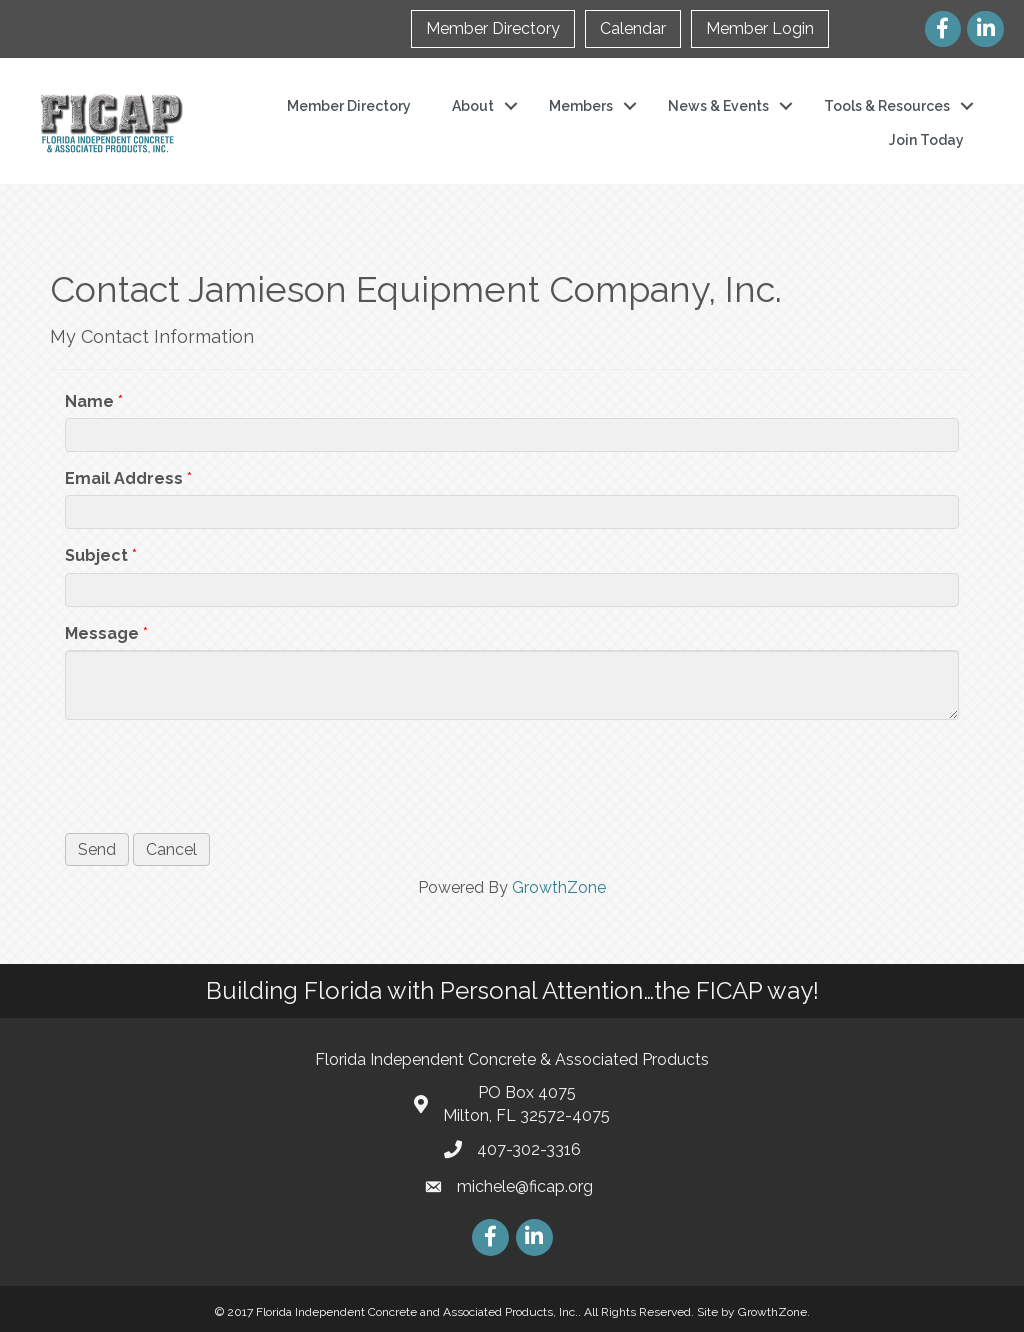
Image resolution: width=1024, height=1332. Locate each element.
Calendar (633, 28)
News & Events (718, 106)
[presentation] (217, 774)
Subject (96, 555)
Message (102, 633)
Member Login (760, 28)
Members (581, 106)
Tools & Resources (887, 106)
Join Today (926, 140)
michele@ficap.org (525, 1186)
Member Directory (493, 28)
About (473, 106)
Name (89, 401)
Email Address (124, 478)
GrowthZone (559, 887)
